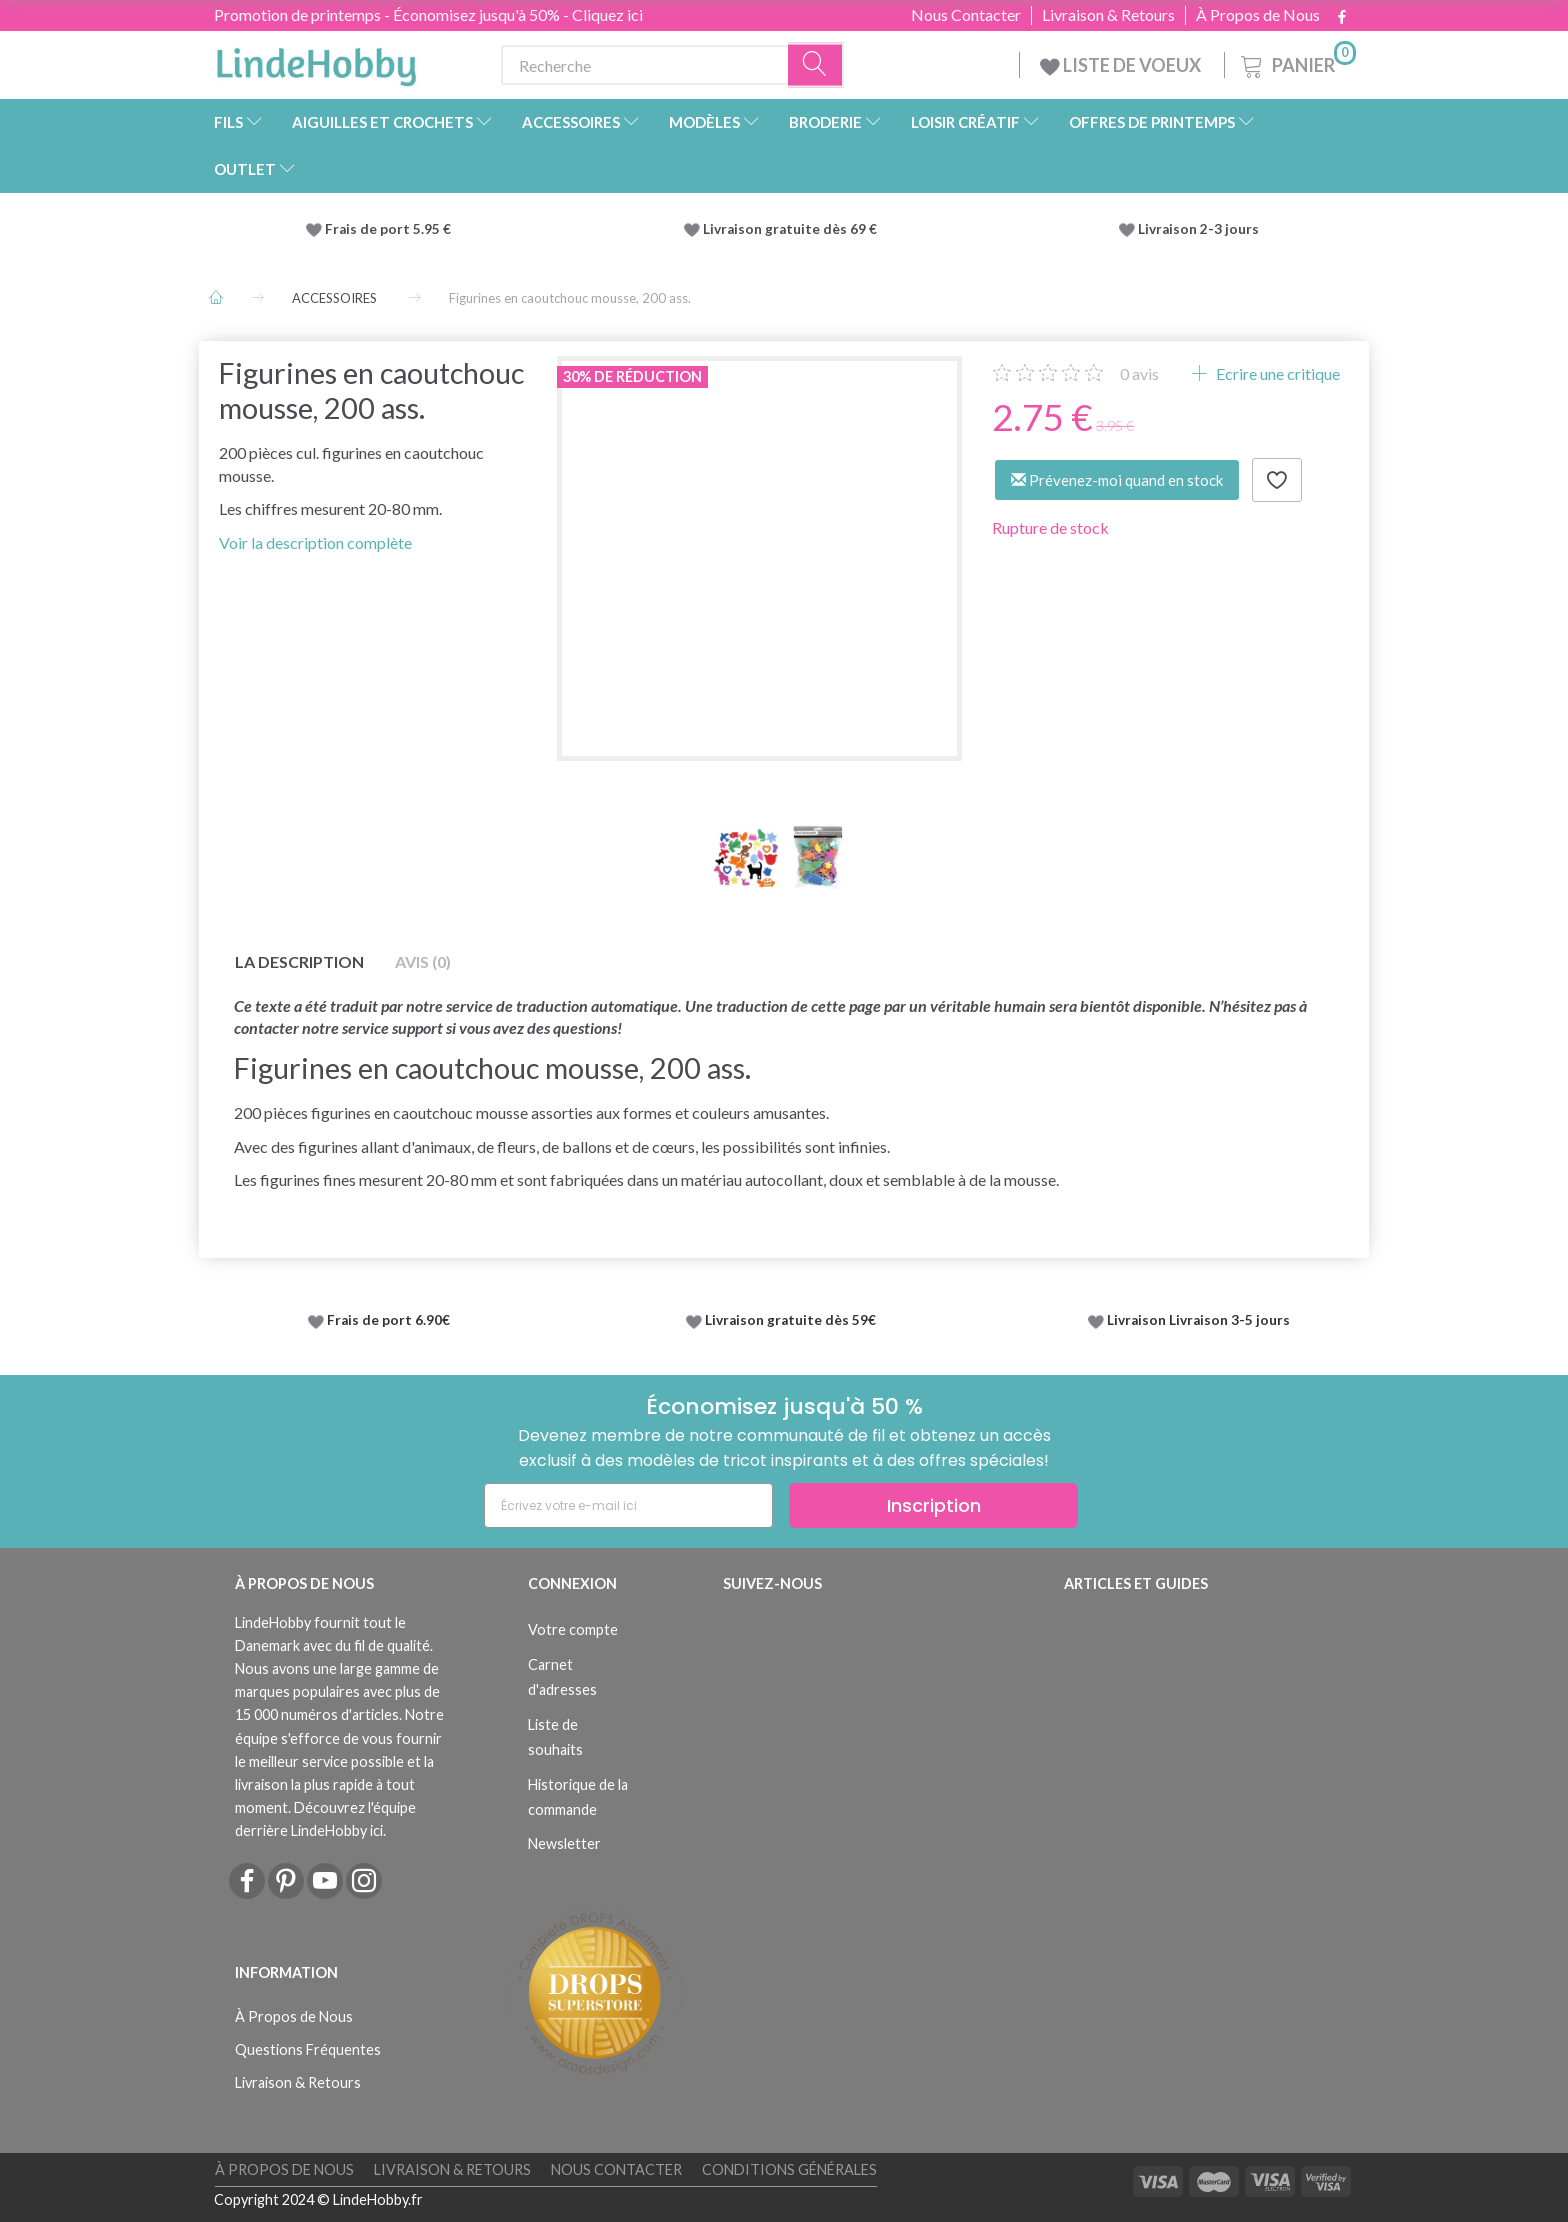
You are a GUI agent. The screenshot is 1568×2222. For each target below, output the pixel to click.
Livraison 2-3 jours (1198, 229)
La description (299, 961)
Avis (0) (423, 961)
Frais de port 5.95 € (388, 229)
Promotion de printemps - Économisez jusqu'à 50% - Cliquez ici (428, 14)
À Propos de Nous (1258, 15)
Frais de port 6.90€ (388, 1320)
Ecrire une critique (1276, 373)
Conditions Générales (789, 2169)
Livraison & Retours (1108, 15)
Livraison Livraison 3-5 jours (1198, 1320)
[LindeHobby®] (316, 61)
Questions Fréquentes (308, 2049)
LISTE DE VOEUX (1122, 65)
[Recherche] (816, 65)
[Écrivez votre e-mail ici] (628, 1505)
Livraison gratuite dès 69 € (793, 229)
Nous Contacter (966, 15)
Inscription (934, 1505)
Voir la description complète (315, 542)
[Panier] (1296, 62)
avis (1139, 373)
